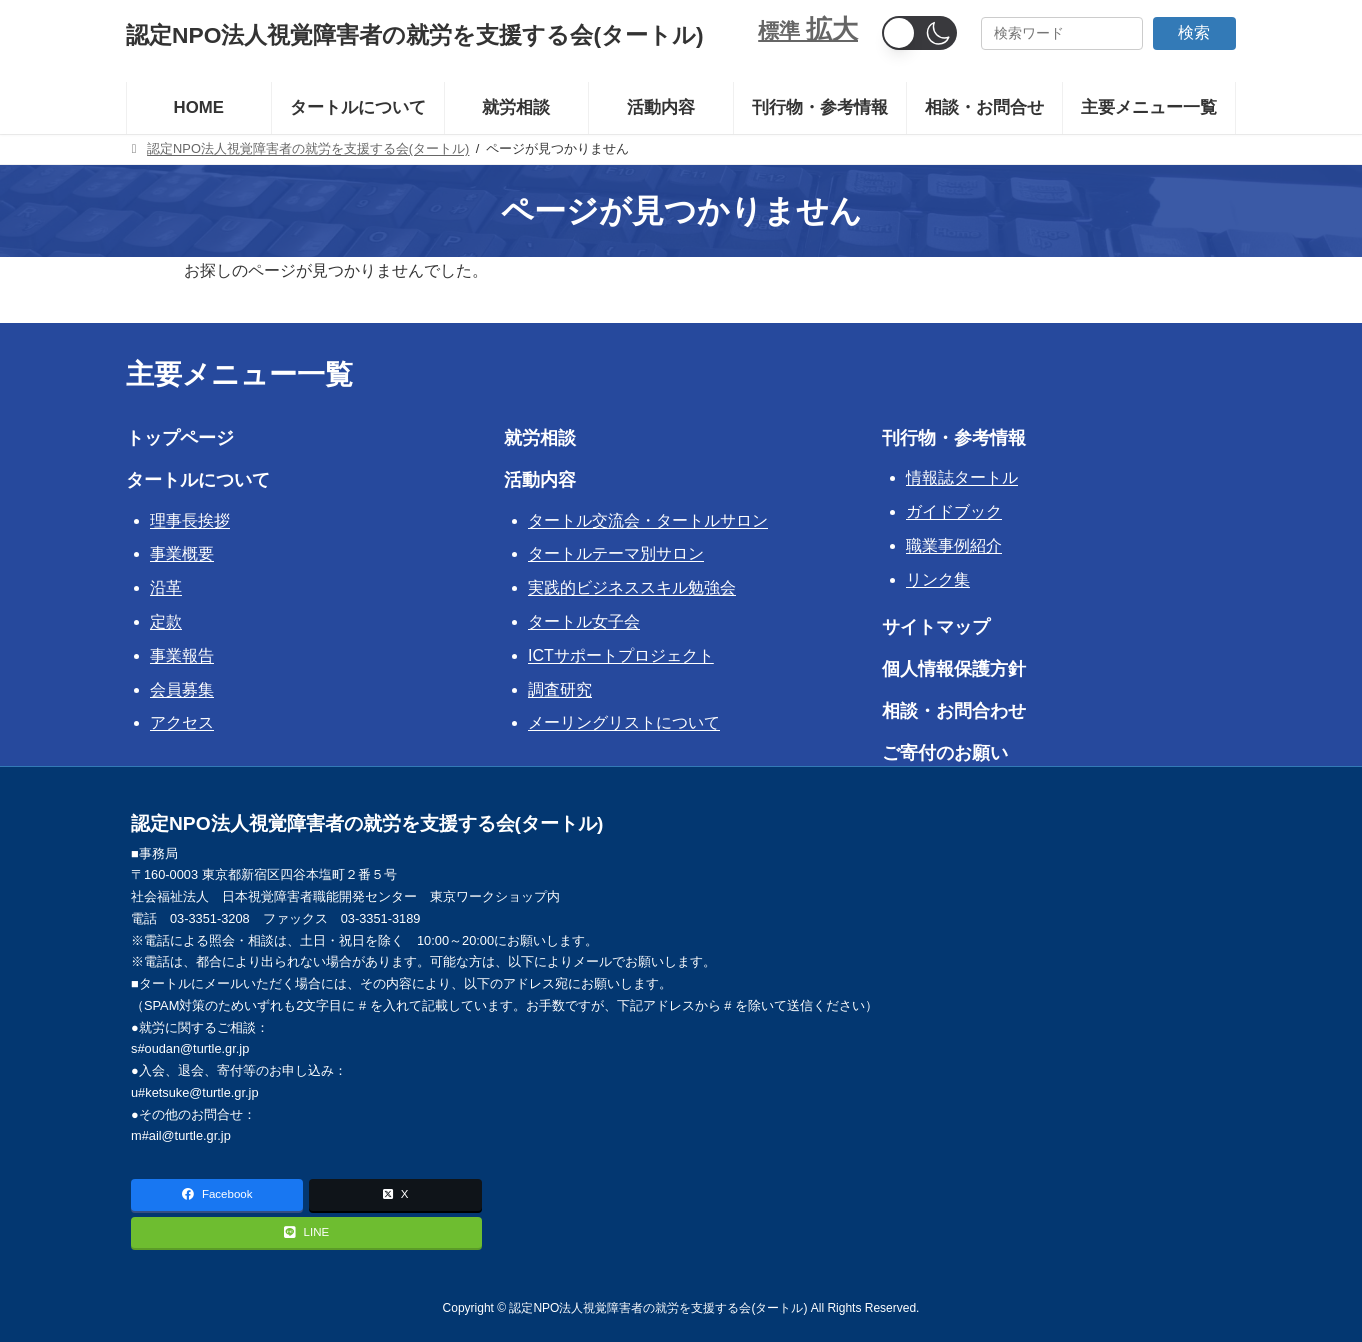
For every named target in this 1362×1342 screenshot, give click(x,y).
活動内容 (540, 480)
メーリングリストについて (624, 722)
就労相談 (540, 438)
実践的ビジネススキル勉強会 (632, 587)
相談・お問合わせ (954, 711)
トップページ (180, 438)
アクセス (182, 722)
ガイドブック (954, 511)
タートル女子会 (584, 621)
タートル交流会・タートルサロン (648, 520)
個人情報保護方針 (954, 669)
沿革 (166, 587)
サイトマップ (936, 627)
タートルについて (198, 480)
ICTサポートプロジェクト (621, 655)
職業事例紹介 (954, 545)
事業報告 (182, 655)
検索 (1194, 32)
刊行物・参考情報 (954, 438)
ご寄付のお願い (945, 753)
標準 (782, 30)
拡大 (832, 29)
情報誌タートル (962, 477)
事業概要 (182, 553)
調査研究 (560, 689)
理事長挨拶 (190, 520)
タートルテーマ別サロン (616, 553)
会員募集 (182, 689)
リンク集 (938, 579)
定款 (166, 621)
